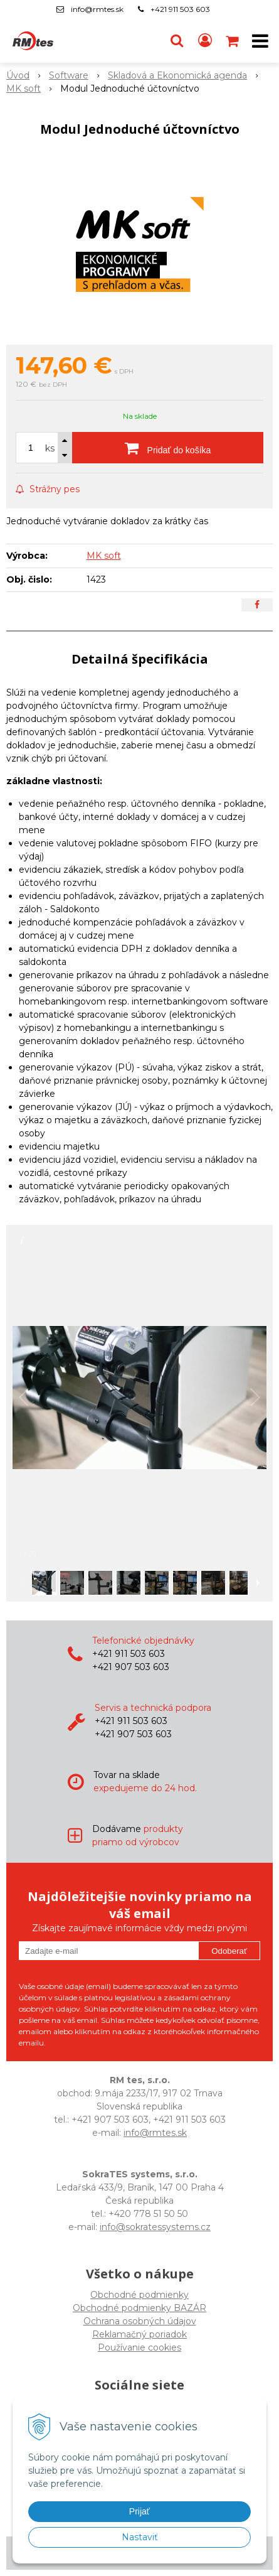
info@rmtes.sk (97, 9)
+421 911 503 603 (180, 9)
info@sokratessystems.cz (155, 2227)
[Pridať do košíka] (167, 447)
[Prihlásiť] (205, 40)
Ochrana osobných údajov (139, 2321)
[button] (177, 40)
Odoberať (229, 1951)
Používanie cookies (139, 2347)
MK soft (104, 555)
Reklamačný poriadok (139, 2334)
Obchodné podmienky (139, 2294)
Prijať (139, 2511)
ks (50, 448)
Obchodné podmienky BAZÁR (139, 2308)
